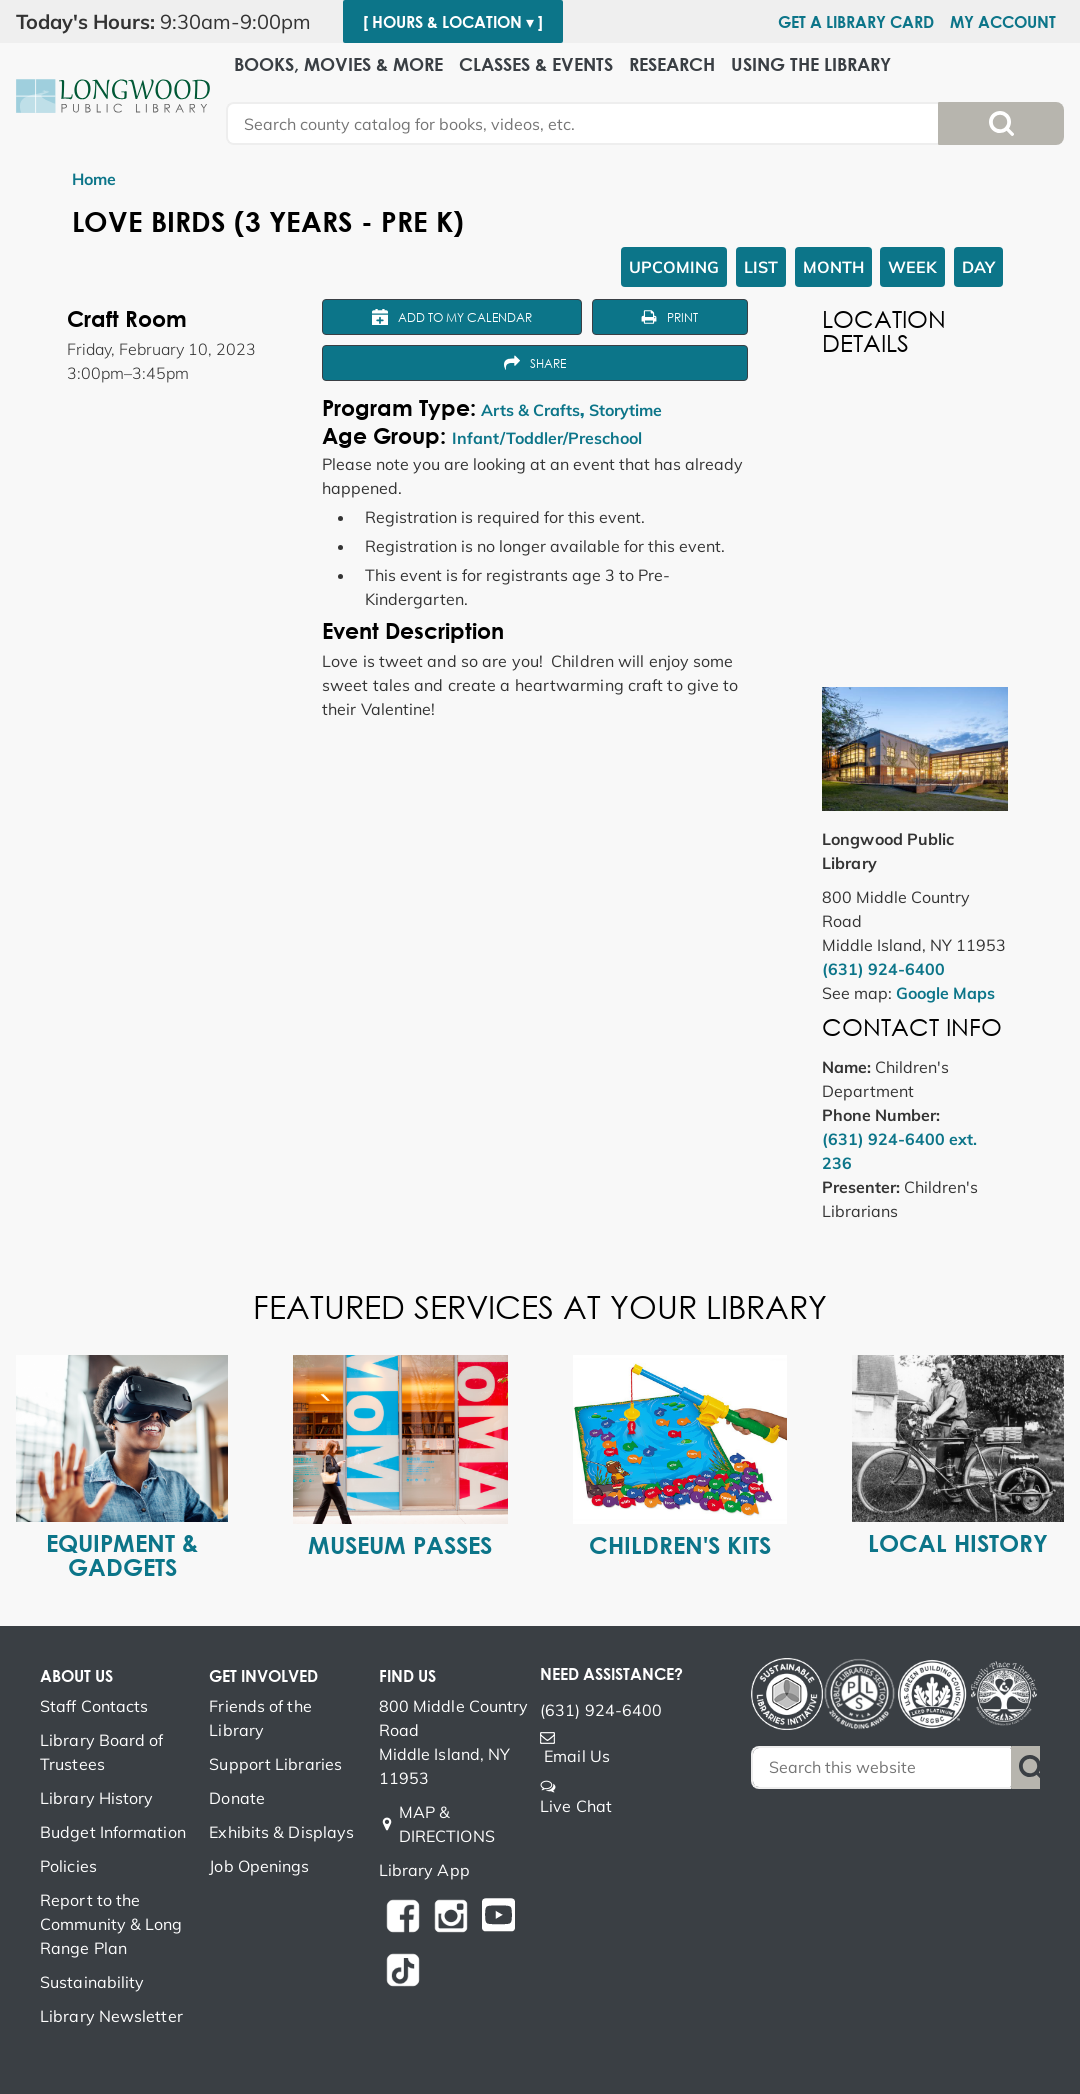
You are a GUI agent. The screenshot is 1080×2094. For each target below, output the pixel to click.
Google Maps (945, 993)
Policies (68, 1866)
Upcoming (674, 267)
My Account (1003, 22)
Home (94, 179)
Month (833, 267)
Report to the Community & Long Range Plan (111, 1924)
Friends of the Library (260, 1718)
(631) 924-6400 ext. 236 (899, 1151)
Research (672, 64)
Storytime (625, 410)
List (761, 267)
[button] (171, 22)
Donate (237, 1798)
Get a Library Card (856, 22)
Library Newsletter (111, 2016)
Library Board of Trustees (102, 1752)
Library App (424, 1870)
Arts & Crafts (530, 410)
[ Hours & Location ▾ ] (453, 22)
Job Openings (259, 1866)
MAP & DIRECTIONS (447, 1824)
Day (978, 267)
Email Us (577, 1756)
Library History (97, 1798)
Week (912, 267)
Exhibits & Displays (281, 1832)
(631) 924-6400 (883, 969)
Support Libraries (275, 1764)
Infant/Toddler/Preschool (547, 438)
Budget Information (113, 1832)
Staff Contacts (94, 1706)
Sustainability (92, 1982)
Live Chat (576, 1806)
